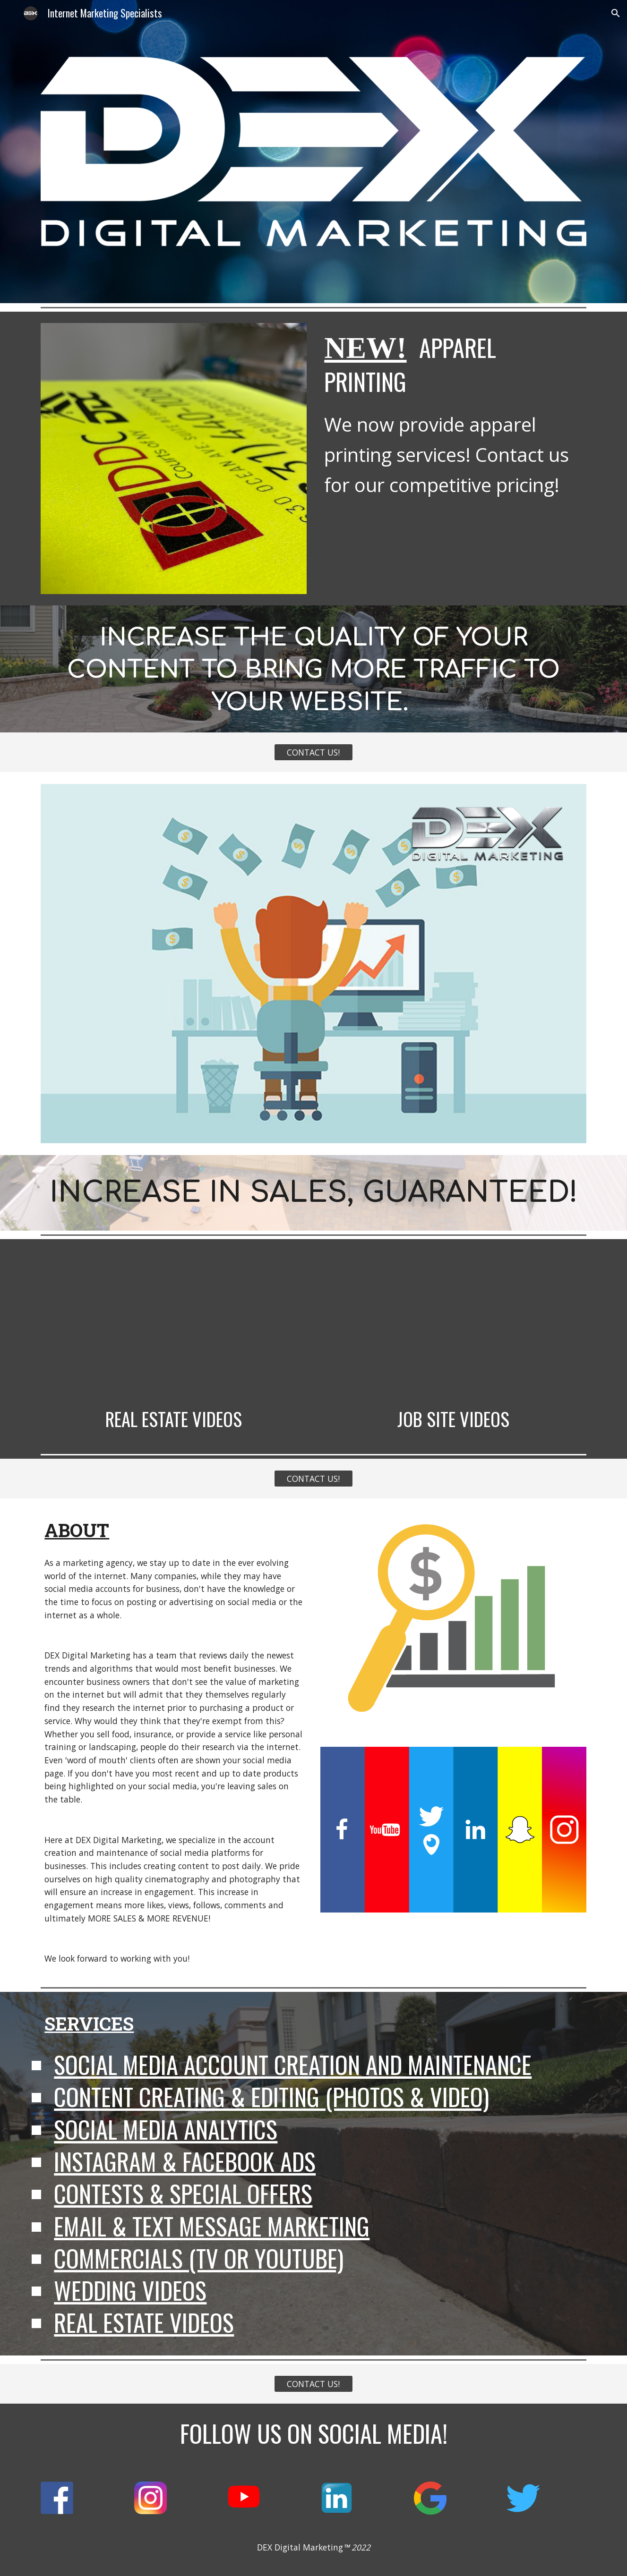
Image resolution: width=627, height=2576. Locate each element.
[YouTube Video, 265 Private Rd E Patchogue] (453, 1325)
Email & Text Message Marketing (211, 2226)
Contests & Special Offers (183, 2193)
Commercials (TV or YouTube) (199, 2258)
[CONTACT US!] (314, 752)
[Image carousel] (173, 458)
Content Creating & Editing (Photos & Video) (271, 2096)
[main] (453, 363)
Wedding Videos (130, 2290)
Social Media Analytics (165, 2129)
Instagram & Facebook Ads (185, 2161)
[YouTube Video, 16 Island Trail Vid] (173, 1325)
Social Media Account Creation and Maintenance (293, 2064)
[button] (615, 13)
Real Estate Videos (144, 2322)
